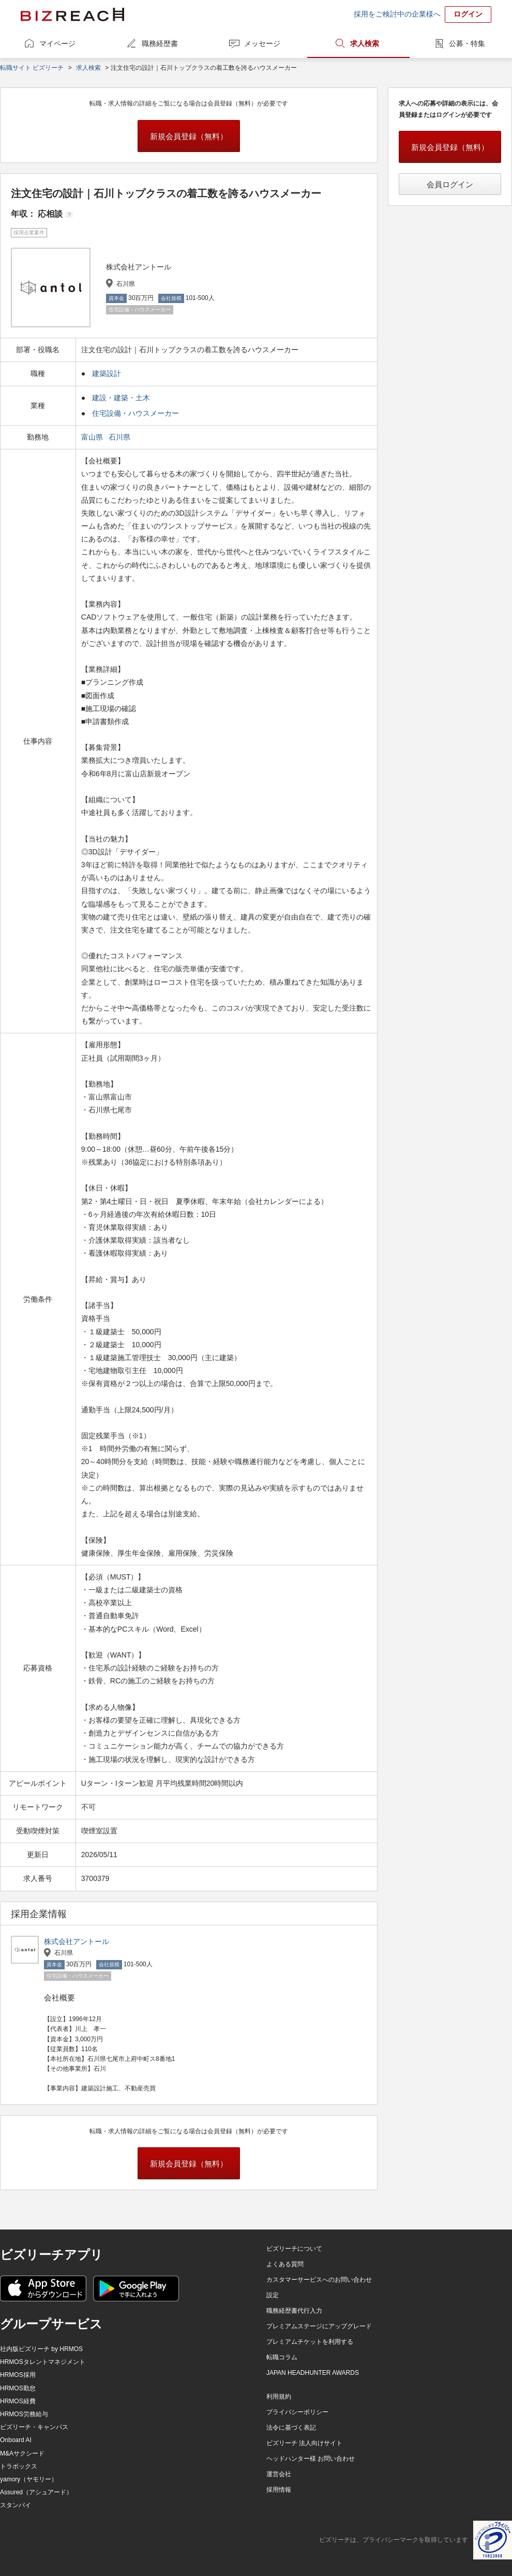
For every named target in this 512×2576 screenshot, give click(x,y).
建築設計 (106, 373)
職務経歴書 (160, 43)
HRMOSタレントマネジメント (42, 2362)
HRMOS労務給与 (24, 2414)
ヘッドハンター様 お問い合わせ (310, 2458)
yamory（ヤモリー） (28, 2479)
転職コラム (281, 2357)
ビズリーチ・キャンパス (34, 2427)
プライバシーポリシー (297, 2412)
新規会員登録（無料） (189, 136)
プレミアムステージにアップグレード (319, 2326)
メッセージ (262, 43)
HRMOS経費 (18, 2401)
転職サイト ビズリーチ (32, 67)
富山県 (93, 437)
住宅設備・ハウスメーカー (135, 413)
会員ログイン (450, 184)
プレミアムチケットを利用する (309, 2341)
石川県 (120, 437)
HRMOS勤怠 (18, 2388)
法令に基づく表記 (291, 2427)
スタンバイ (15, 2505)
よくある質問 (285, 2264)
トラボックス (18, 2466)
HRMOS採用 (18, 2374)
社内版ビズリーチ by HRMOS (41, 2349)
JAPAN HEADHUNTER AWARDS (312, 2372)
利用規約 (278, 2396)
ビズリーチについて (294, 2248)
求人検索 (364, 43)
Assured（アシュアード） (36, 2492)
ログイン (468, 14)
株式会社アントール (76, 1941)
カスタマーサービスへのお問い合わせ (319, 2279)
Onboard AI (16, 2440)
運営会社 (278, 2474)
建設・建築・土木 (121, 398)
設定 (272, 2295)
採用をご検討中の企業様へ (397, 14)
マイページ (57, 43)
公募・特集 (467, 43)
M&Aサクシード (22, 2453)
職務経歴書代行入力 (294, 2310)
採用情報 (278, 2489)
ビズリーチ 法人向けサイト (304, 2443)
